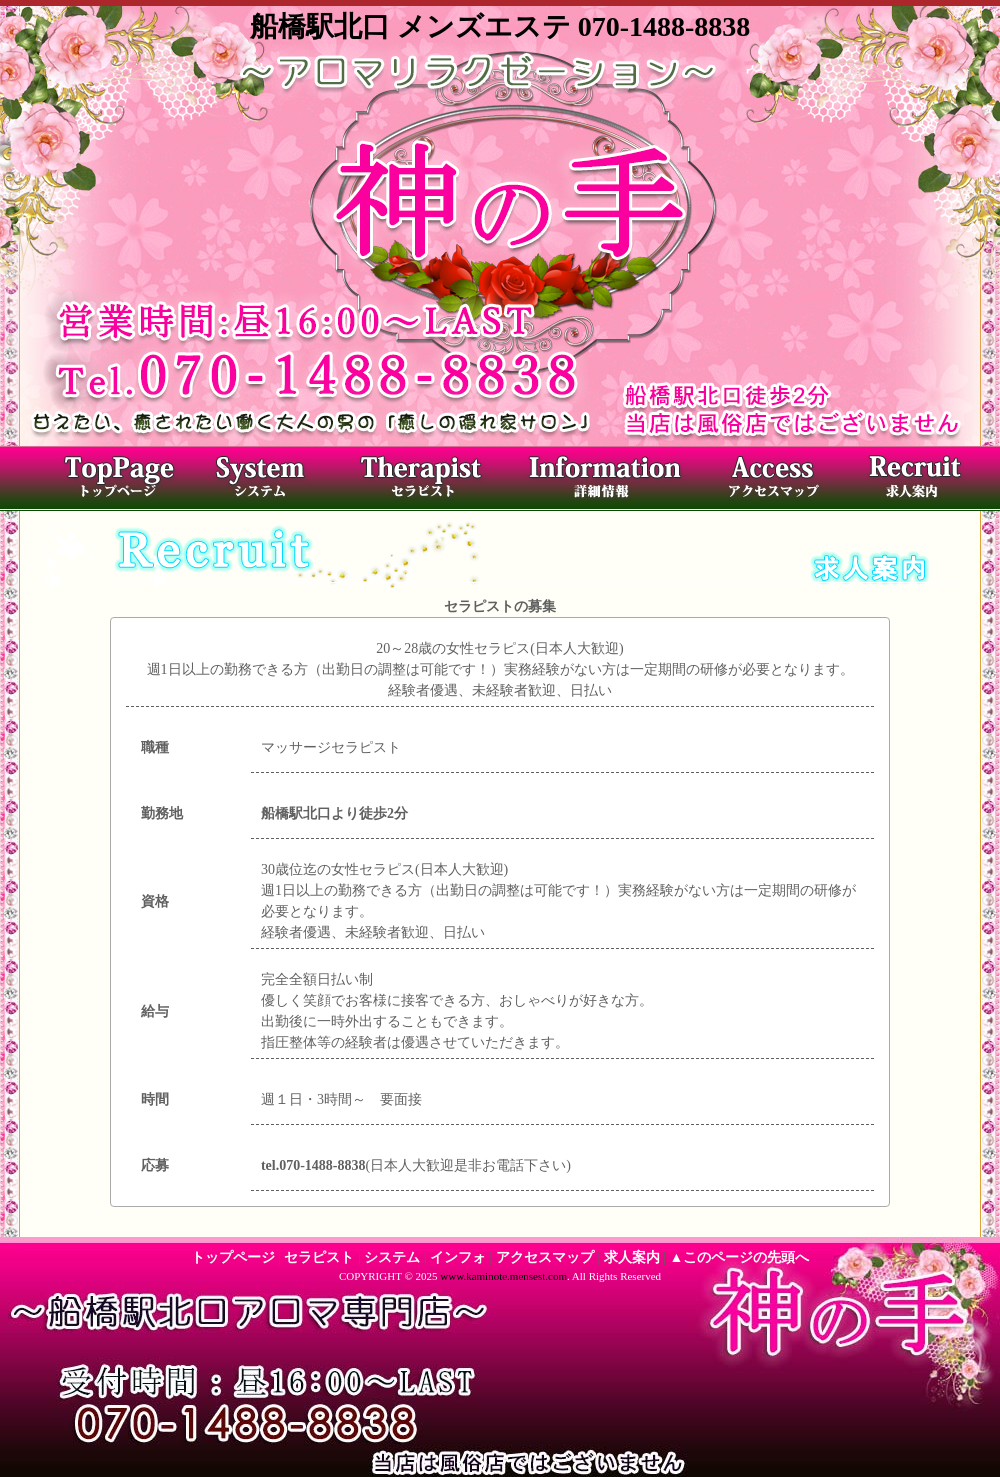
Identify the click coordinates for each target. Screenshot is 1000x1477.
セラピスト (430, 481)
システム (392, 1257)
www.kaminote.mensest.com (503, 1276)
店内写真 (600, 481)
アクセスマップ (765, 481)
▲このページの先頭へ (740, 1257)
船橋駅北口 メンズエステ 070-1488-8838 (500, 26)
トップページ (115, 481)
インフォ (458, 1257)
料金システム (275, 481)
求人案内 (910, 481)
